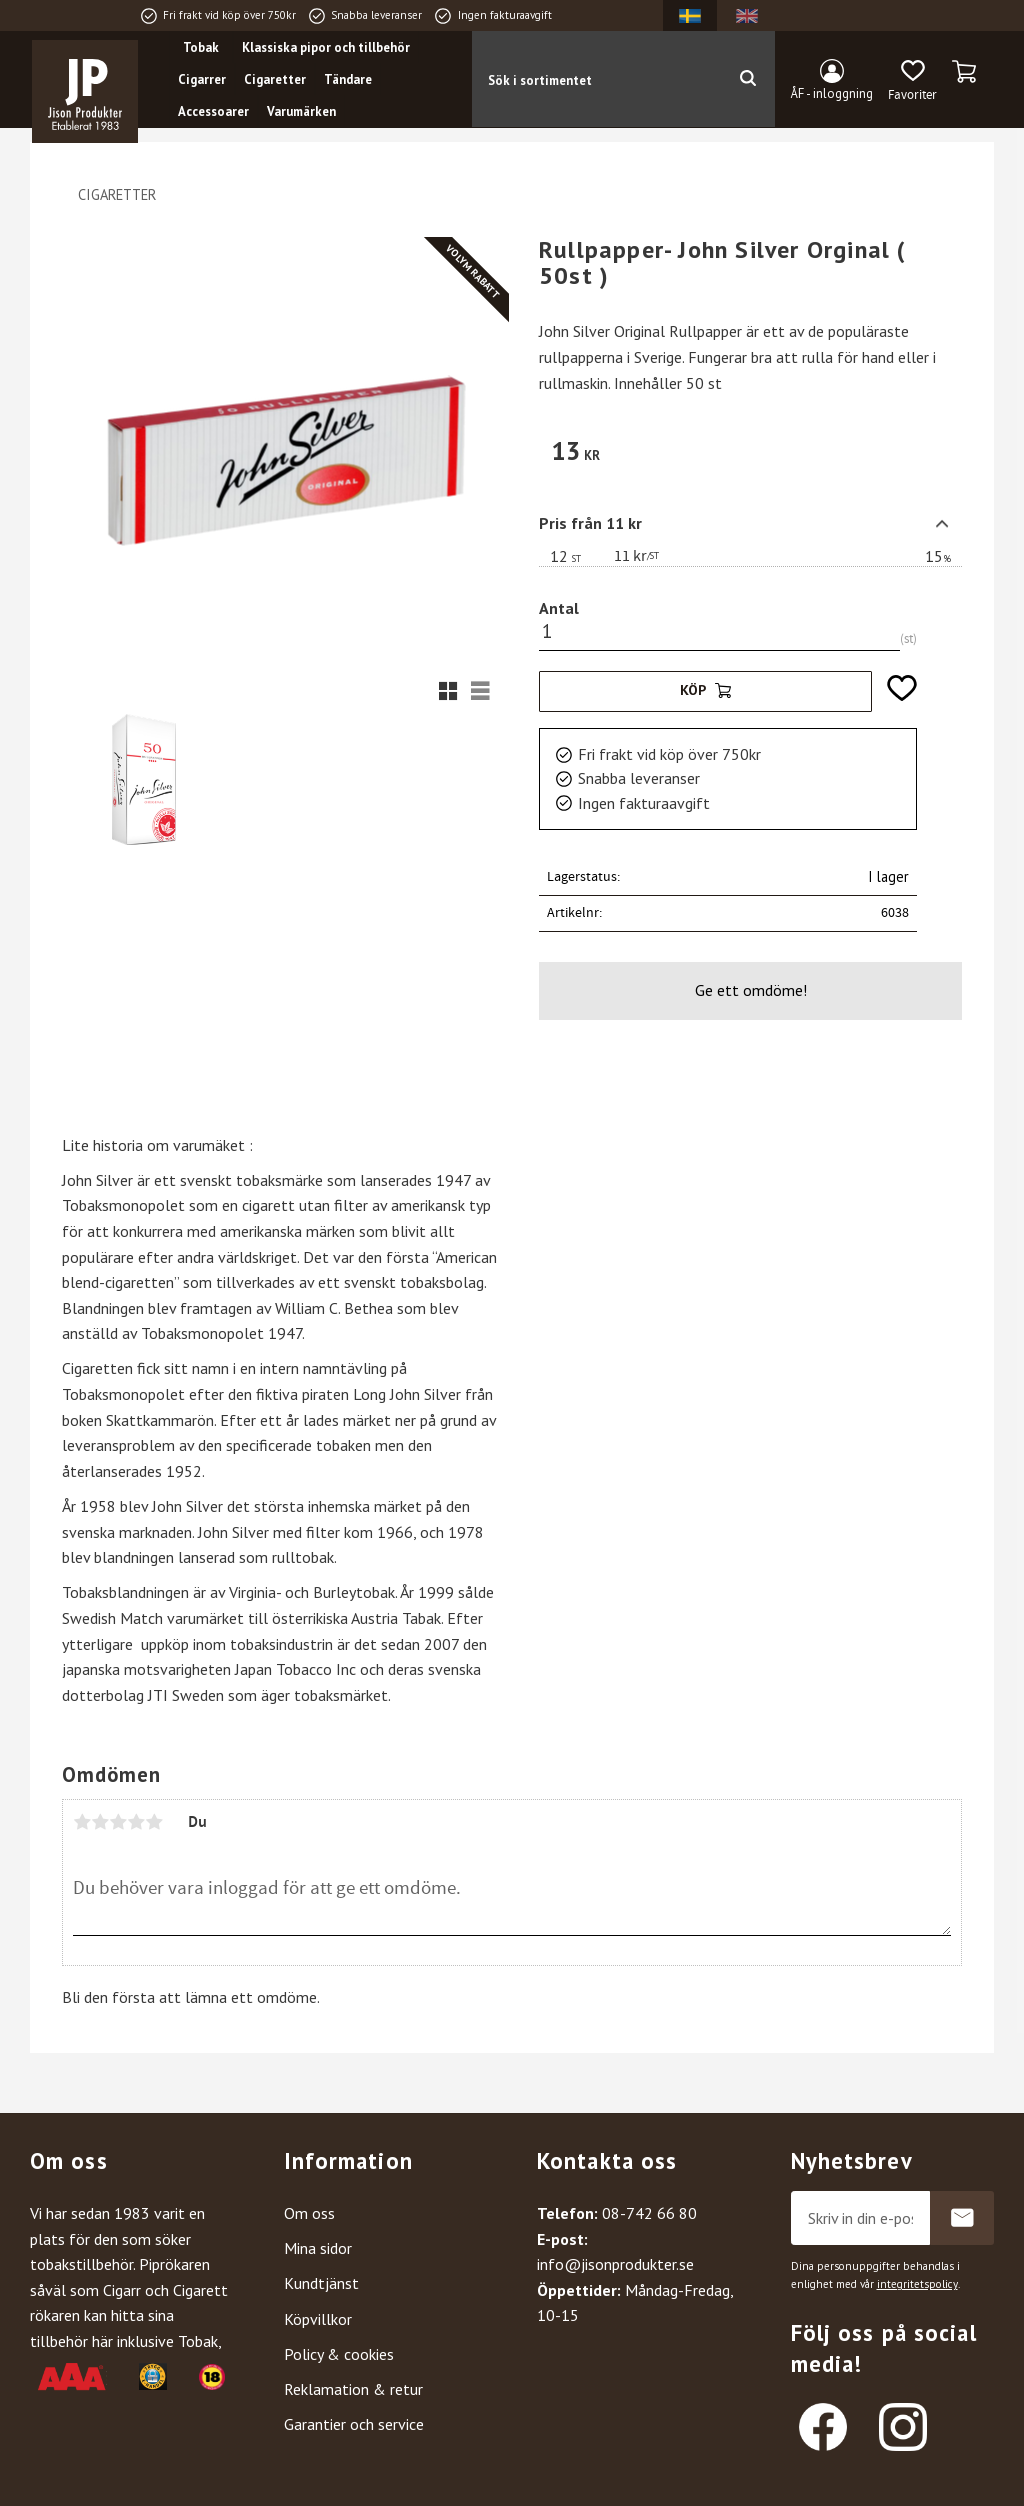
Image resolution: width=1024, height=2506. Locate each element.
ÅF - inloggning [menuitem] (832, 93)
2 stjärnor (100, 1822)
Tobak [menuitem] (203, 47)
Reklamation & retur (353, 2389)
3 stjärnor (118, 1822)
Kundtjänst (321, 2283)
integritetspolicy (917, 2284)
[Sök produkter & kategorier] (596, 79)
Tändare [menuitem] (350, 79)
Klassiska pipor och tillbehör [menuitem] (328, 47)
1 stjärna (82, 1822)
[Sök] (747, 79)
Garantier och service (354, 2424)
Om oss (309, 2213)
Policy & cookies (339, 2354)
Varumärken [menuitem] (303, 111)
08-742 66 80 (649, 2213)
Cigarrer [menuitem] (204, 79)
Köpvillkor (318, 2319)
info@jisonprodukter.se (615, 2264)
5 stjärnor (154, 1822)
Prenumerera (962, 2218)
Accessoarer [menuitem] (215, 111)
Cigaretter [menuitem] (277, 79)
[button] (912, 81)
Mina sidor (318, 2248)
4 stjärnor (136, 1822)
